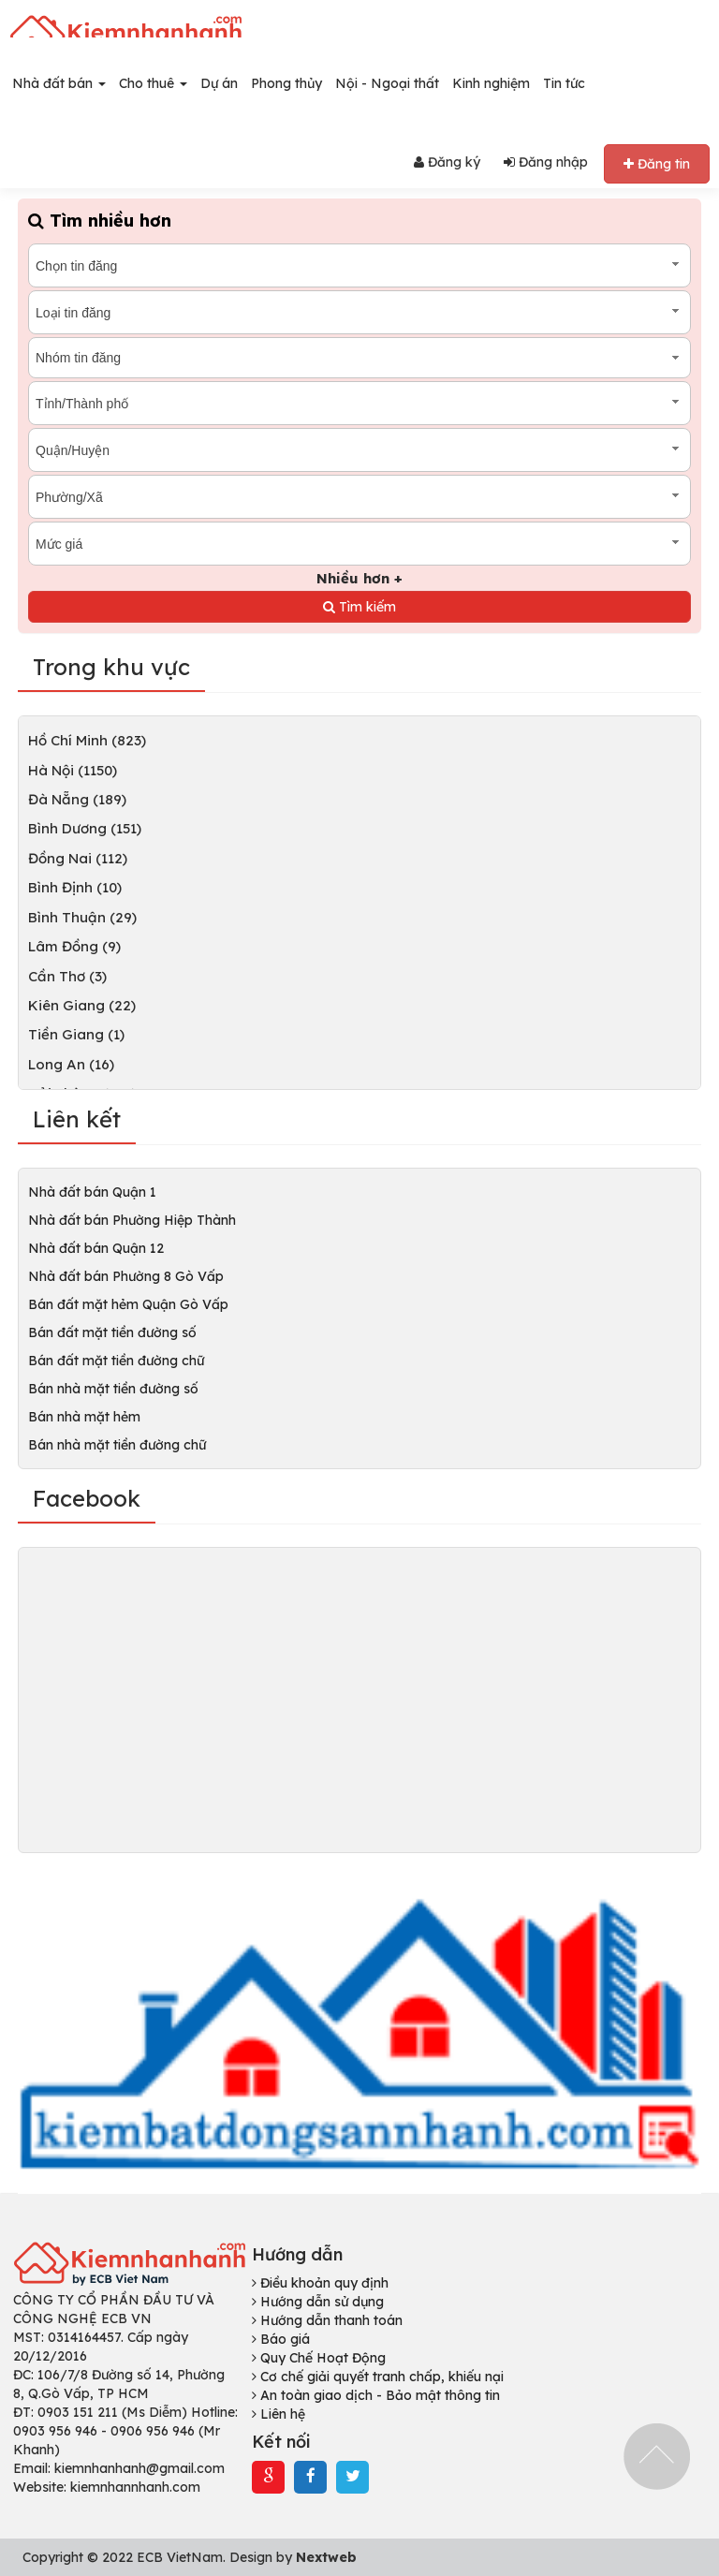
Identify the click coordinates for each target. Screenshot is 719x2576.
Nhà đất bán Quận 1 (92, 1192)
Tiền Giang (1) (76, 1034)
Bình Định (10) (75, 887)
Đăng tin (657, 163)
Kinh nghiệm (491, 83)
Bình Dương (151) (84, 828)
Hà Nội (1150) (72, 770)
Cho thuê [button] (153, 83)
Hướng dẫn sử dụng (318, 2301)
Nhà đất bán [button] (59, 83)
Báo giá (281, 2339)
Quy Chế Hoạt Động (319, 2357)
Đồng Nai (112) (77, 858)
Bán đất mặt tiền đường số (112, 1332)
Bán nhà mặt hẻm (84, 1416)
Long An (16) (71, 1064)
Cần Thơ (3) (67, 976)
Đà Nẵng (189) (77, 799)
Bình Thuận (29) (82, 917)
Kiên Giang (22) (82, 1005)
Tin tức (564, 83)
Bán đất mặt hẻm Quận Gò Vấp (128, 1304)
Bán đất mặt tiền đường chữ (116, 1360)
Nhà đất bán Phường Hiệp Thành (132, 1220)
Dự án (219, 83)
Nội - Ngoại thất (387, 83)
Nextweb (326, 2557)
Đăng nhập (546, 162)
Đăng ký (447, 162)
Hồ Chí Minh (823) (87, 740)
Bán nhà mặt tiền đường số (113, 1388)
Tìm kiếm (359, 606)
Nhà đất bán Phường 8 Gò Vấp (126, 1276)
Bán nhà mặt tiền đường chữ (117, 1444)
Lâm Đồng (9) (74, 946)
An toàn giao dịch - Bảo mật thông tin (376, 2395)
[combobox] (359, 265)
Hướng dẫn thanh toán (327, 2320)
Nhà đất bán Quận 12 (96, 1248)
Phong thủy (286, 83)
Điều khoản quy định (320, 2282)
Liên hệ (278, 2414)
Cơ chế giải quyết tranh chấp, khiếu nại (378, 2376)
